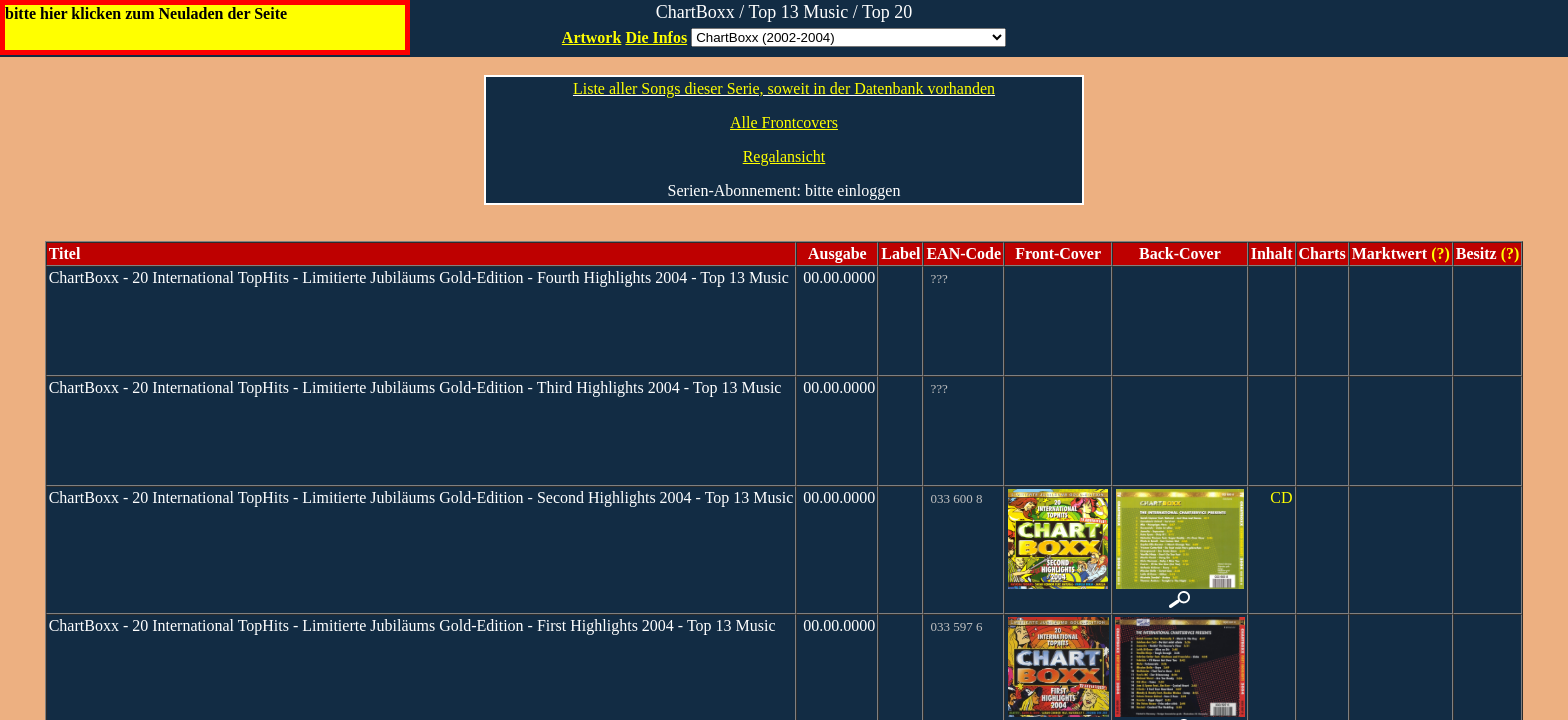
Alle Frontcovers (784, 122)
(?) (1438, 253)
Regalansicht (784, 156)
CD (1281, 497)
